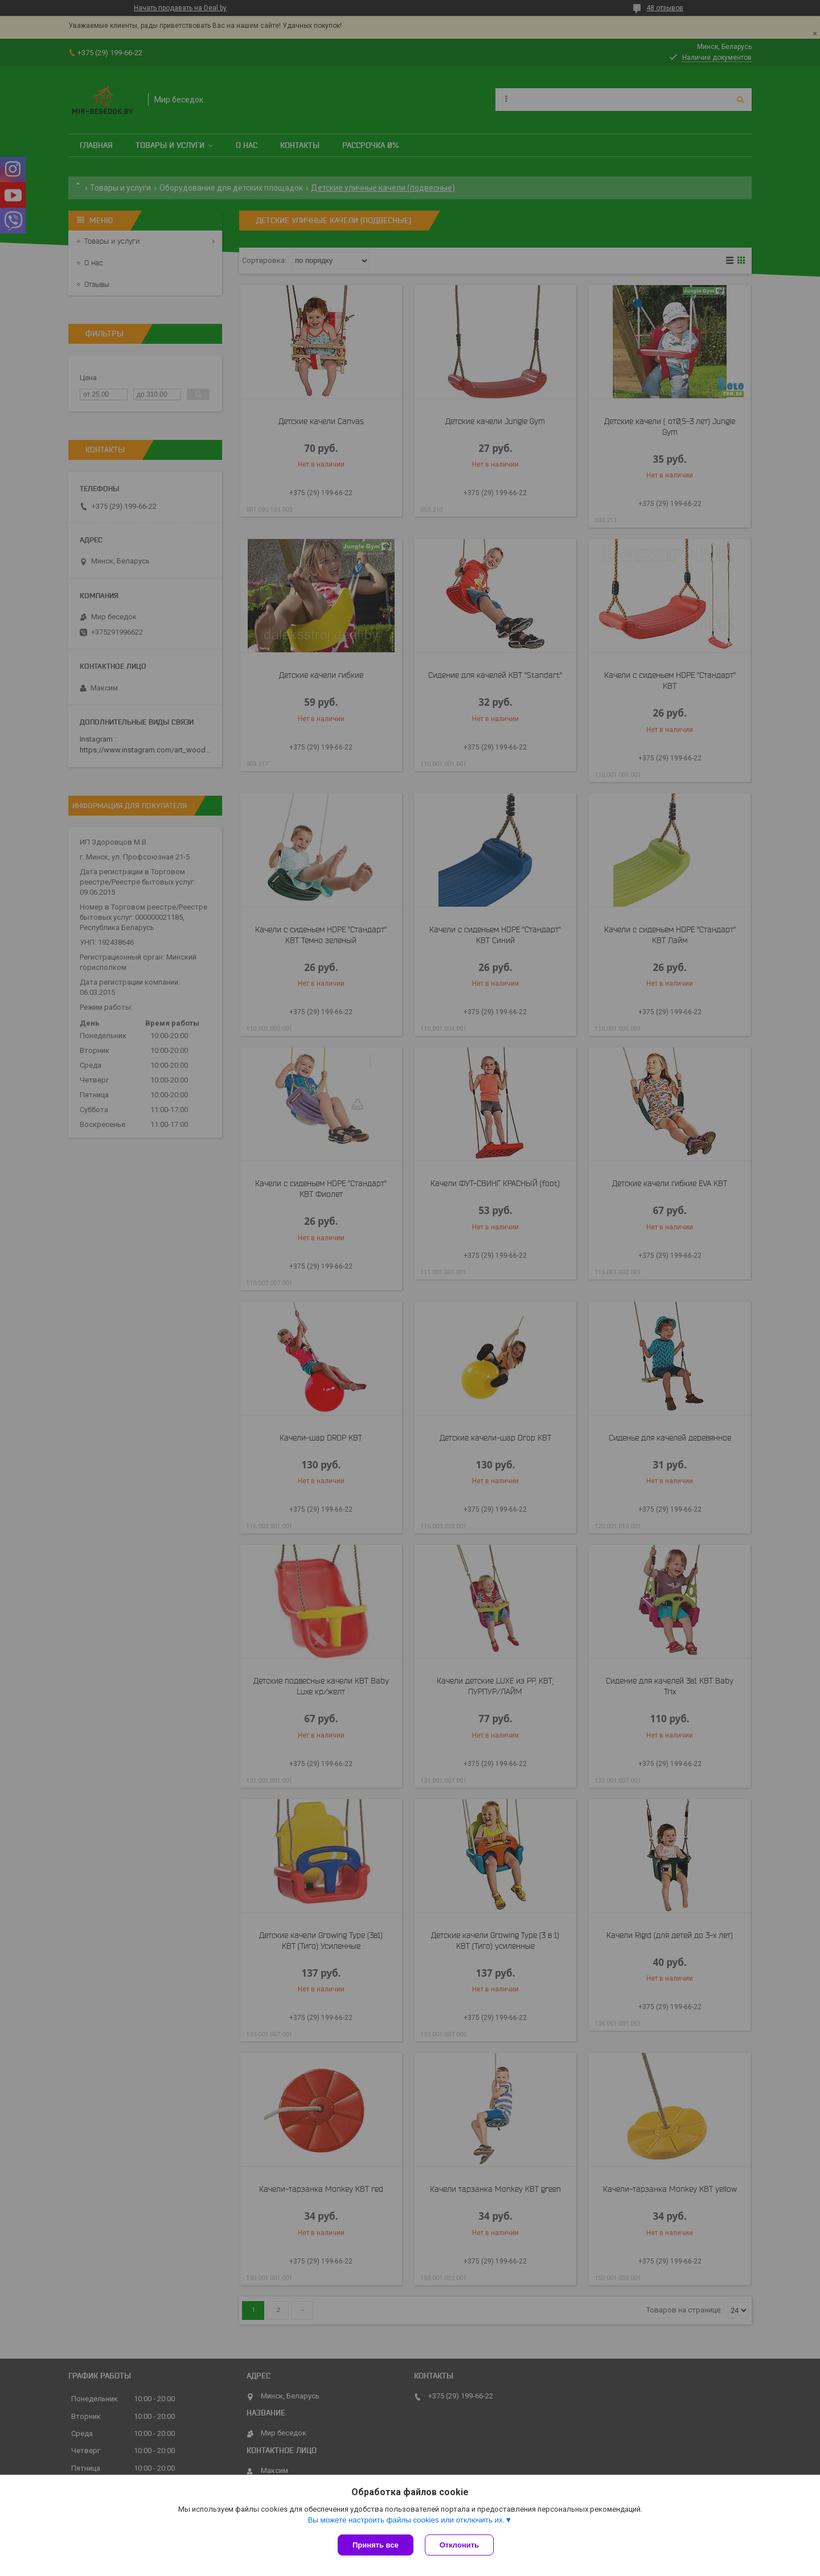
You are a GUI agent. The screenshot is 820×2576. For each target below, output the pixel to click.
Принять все (375, 2545)
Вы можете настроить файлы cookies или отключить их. (406, 2520)
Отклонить (459, 2545)
